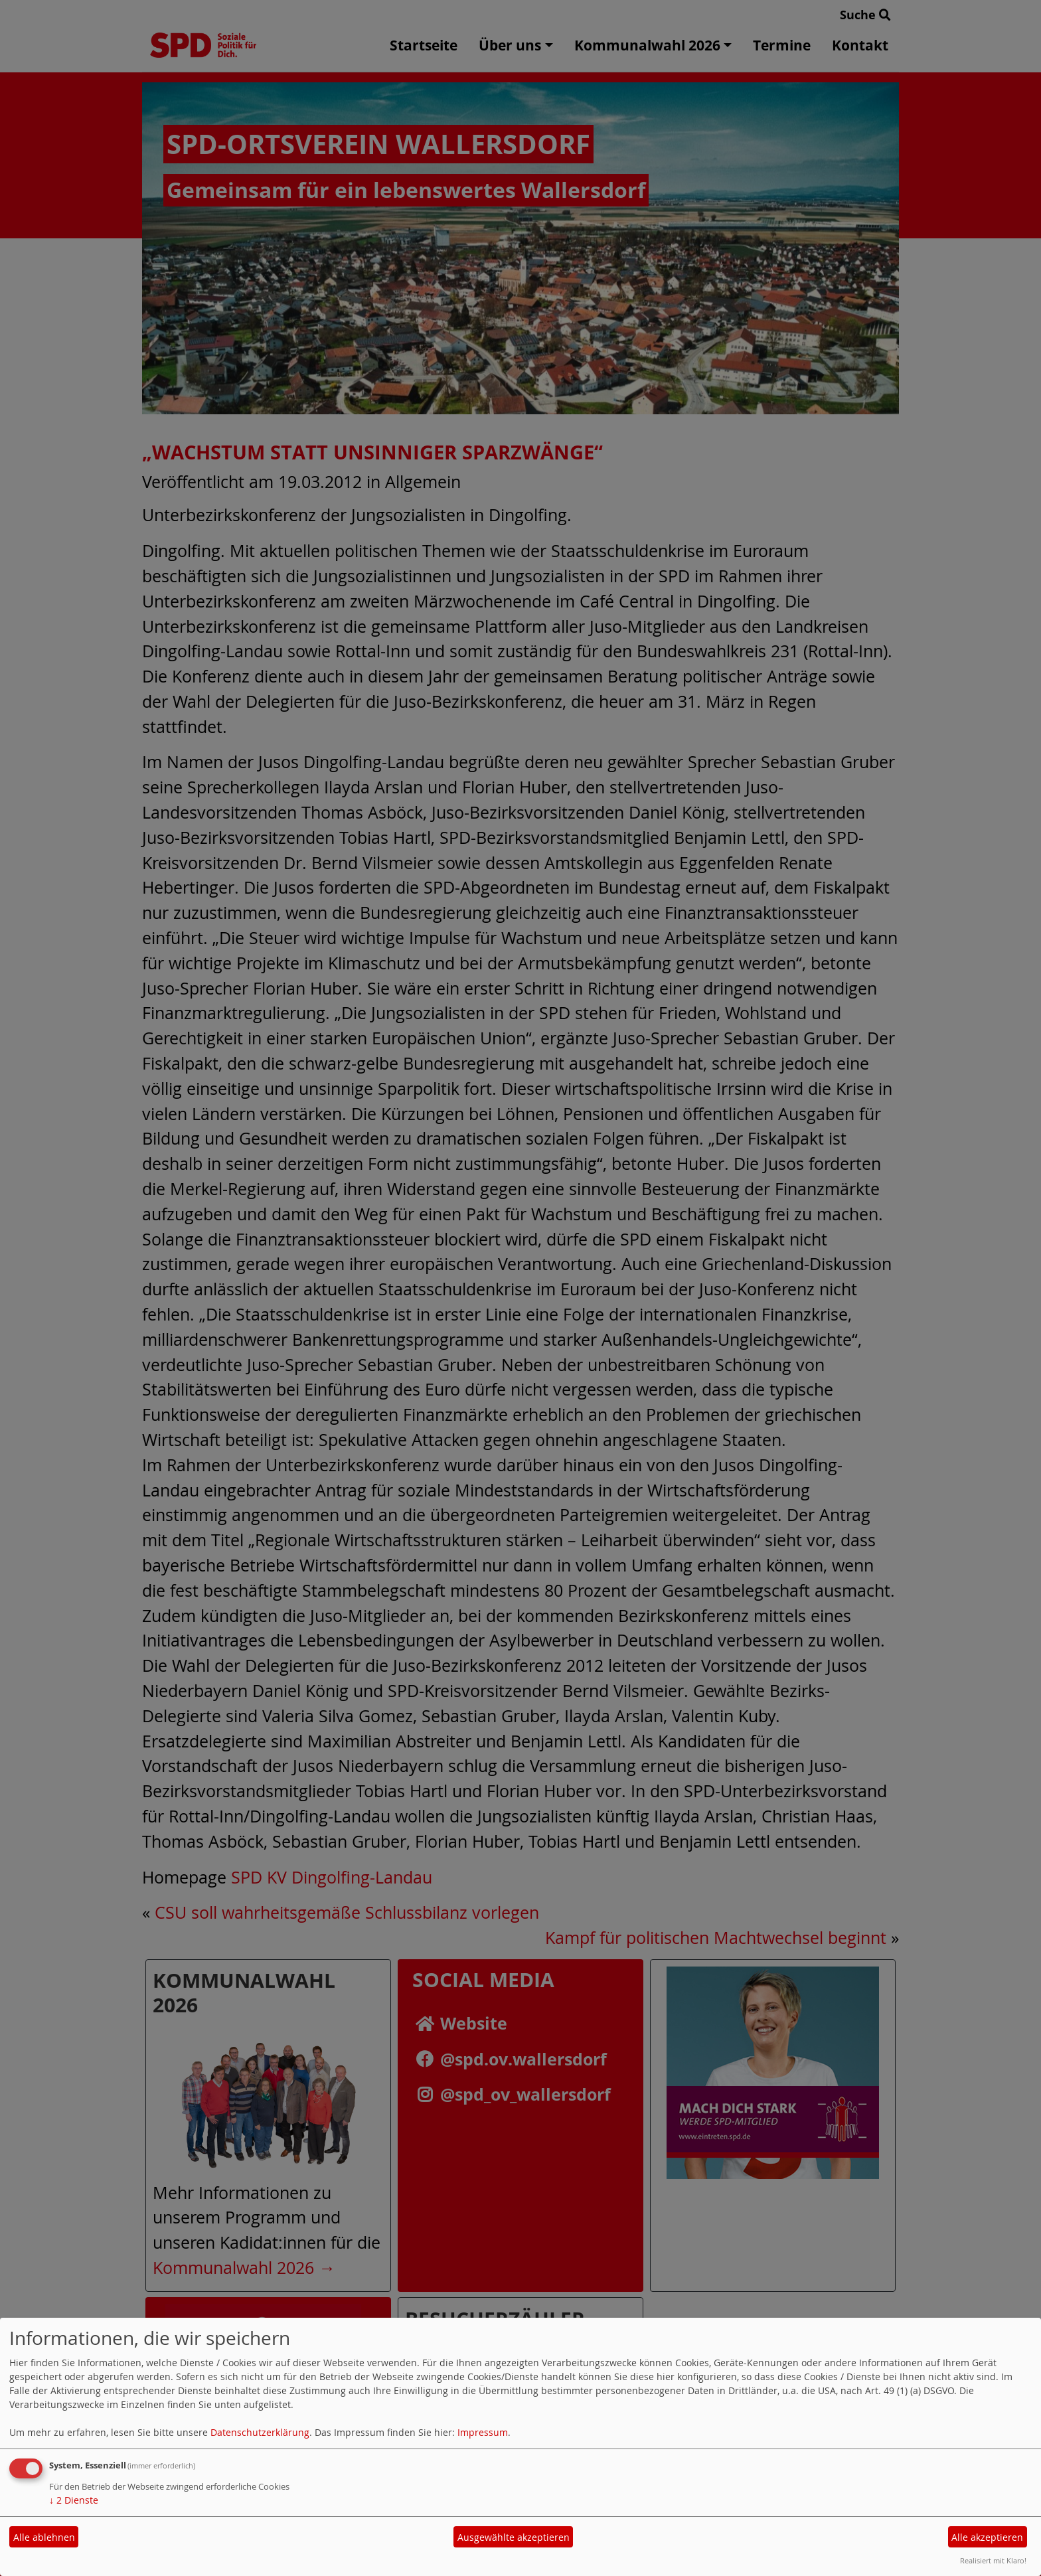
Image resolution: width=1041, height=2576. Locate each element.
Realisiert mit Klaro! (993, 2560)
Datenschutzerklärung (259, 2432)
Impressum (482, 2432)
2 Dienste (73, 2500)
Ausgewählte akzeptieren (513, 2537)
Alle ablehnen (44, 2537)
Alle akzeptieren (987, 2537)
